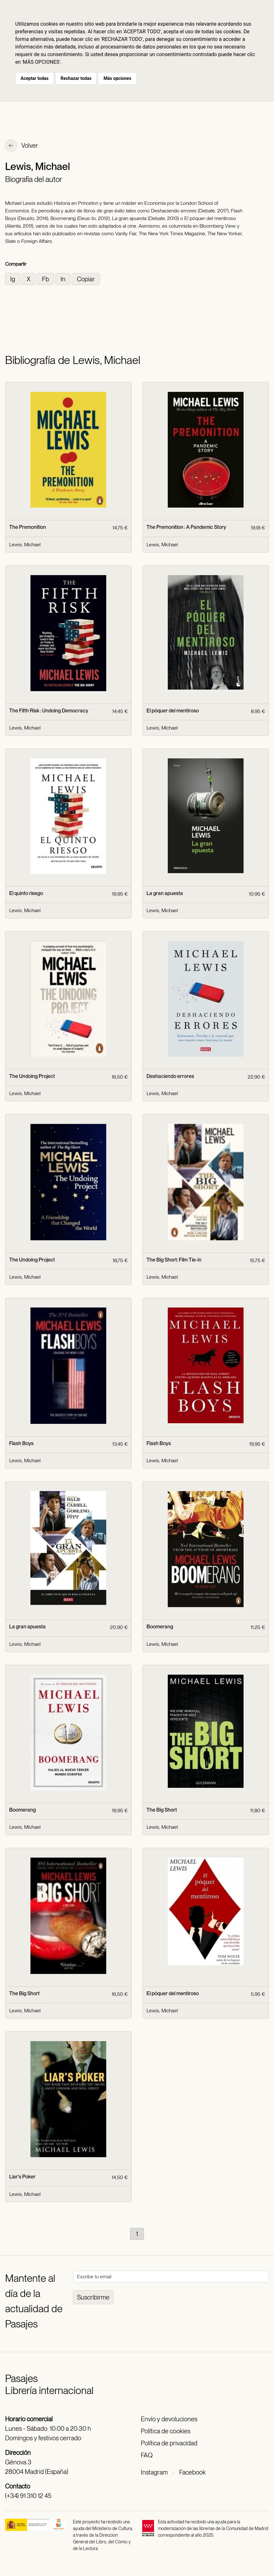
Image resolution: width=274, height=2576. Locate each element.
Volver (21, 146)
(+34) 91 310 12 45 (28, 2496)
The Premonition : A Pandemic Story (186, 527)
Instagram (154, 2472)
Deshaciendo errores (170, 1076)
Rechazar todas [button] (76, 78)
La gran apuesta (165, 893)
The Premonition (27, 527)
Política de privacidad (169, 2443)
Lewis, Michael (25, 545)
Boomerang (160, 1627)
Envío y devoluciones (169, 2419)
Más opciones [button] (117, 78)
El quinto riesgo (26, 893)
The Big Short (162, 1810)
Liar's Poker (22, 2177)
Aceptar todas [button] (35, 78)
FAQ (147, 2455)
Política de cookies (165, 2431)
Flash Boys (21, 1443)
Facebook (192, 2472)
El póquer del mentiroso (173, 711)
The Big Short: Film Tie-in (174, 1260)
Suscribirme (93, 2297)
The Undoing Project (32, 1076)
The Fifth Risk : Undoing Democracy (48, 711)
